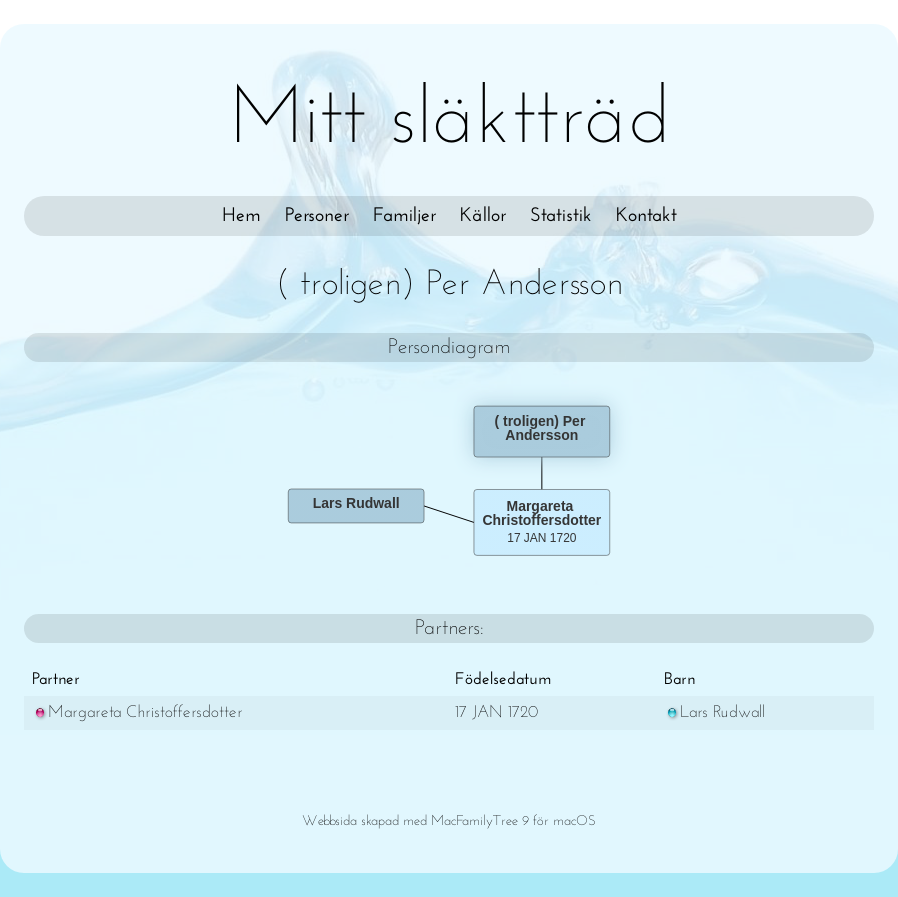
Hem (241, 216)
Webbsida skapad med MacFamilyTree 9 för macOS (449, 821)
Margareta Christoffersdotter (137, 712)
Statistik (561, 216)
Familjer (404, 216)
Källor (483, 216)
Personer (317, 216)
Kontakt (646, 216)
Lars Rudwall (714, 712)
